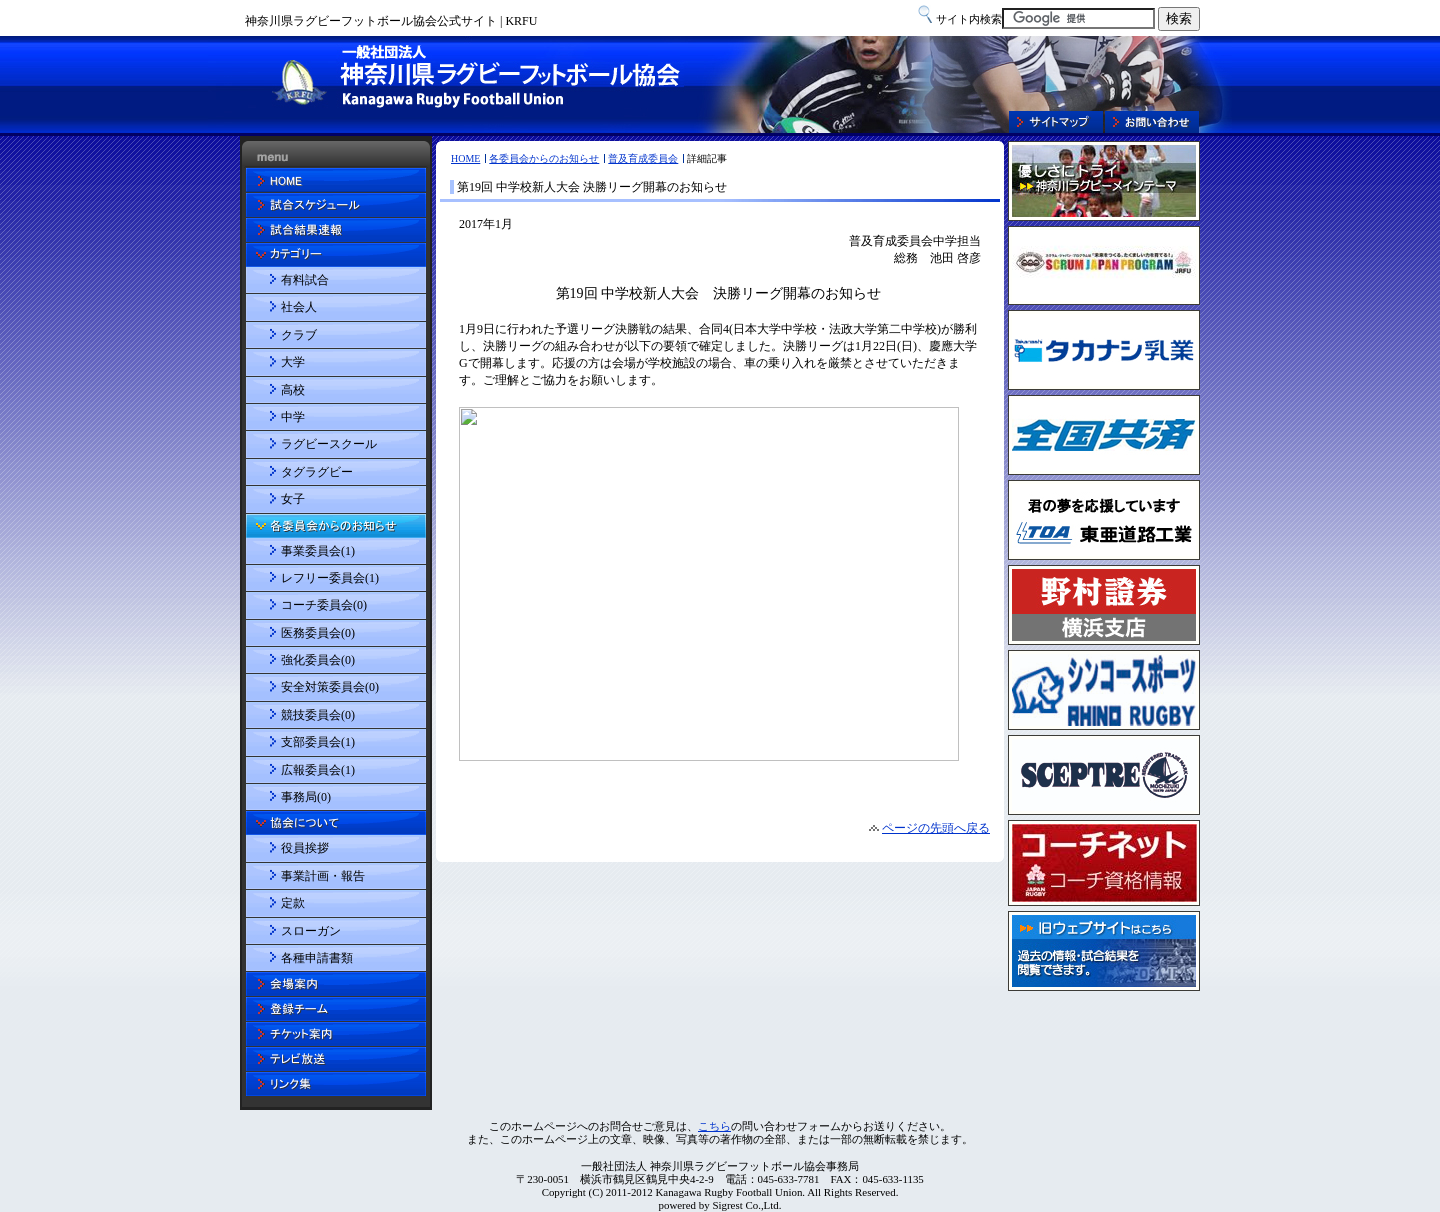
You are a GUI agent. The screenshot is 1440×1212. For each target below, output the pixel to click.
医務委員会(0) (318, 633)
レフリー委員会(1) (330, 578)
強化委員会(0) (318, 660)
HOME (465, 158)
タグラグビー (317, 472)
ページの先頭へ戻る (936, 828)
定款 (293, 903)
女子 (293, 499)
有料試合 (305, 280)
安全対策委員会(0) (330, 687)
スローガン (311, 931)
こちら (714, 1126)
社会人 (299, 307)
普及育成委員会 (643, 158)
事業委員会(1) (318, 551)
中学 (293, 417)
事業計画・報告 (323, 876)
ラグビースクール (329, 444)
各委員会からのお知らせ (544, 158)
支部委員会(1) (318, 742)
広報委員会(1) (318, 770)
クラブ (299, 335)
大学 (293, 362)
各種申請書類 (317, 958)
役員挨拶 (305, 848)
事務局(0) (306, 797)
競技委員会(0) (318, 715)
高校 (293, 390)
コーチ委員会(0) (324, 605)
